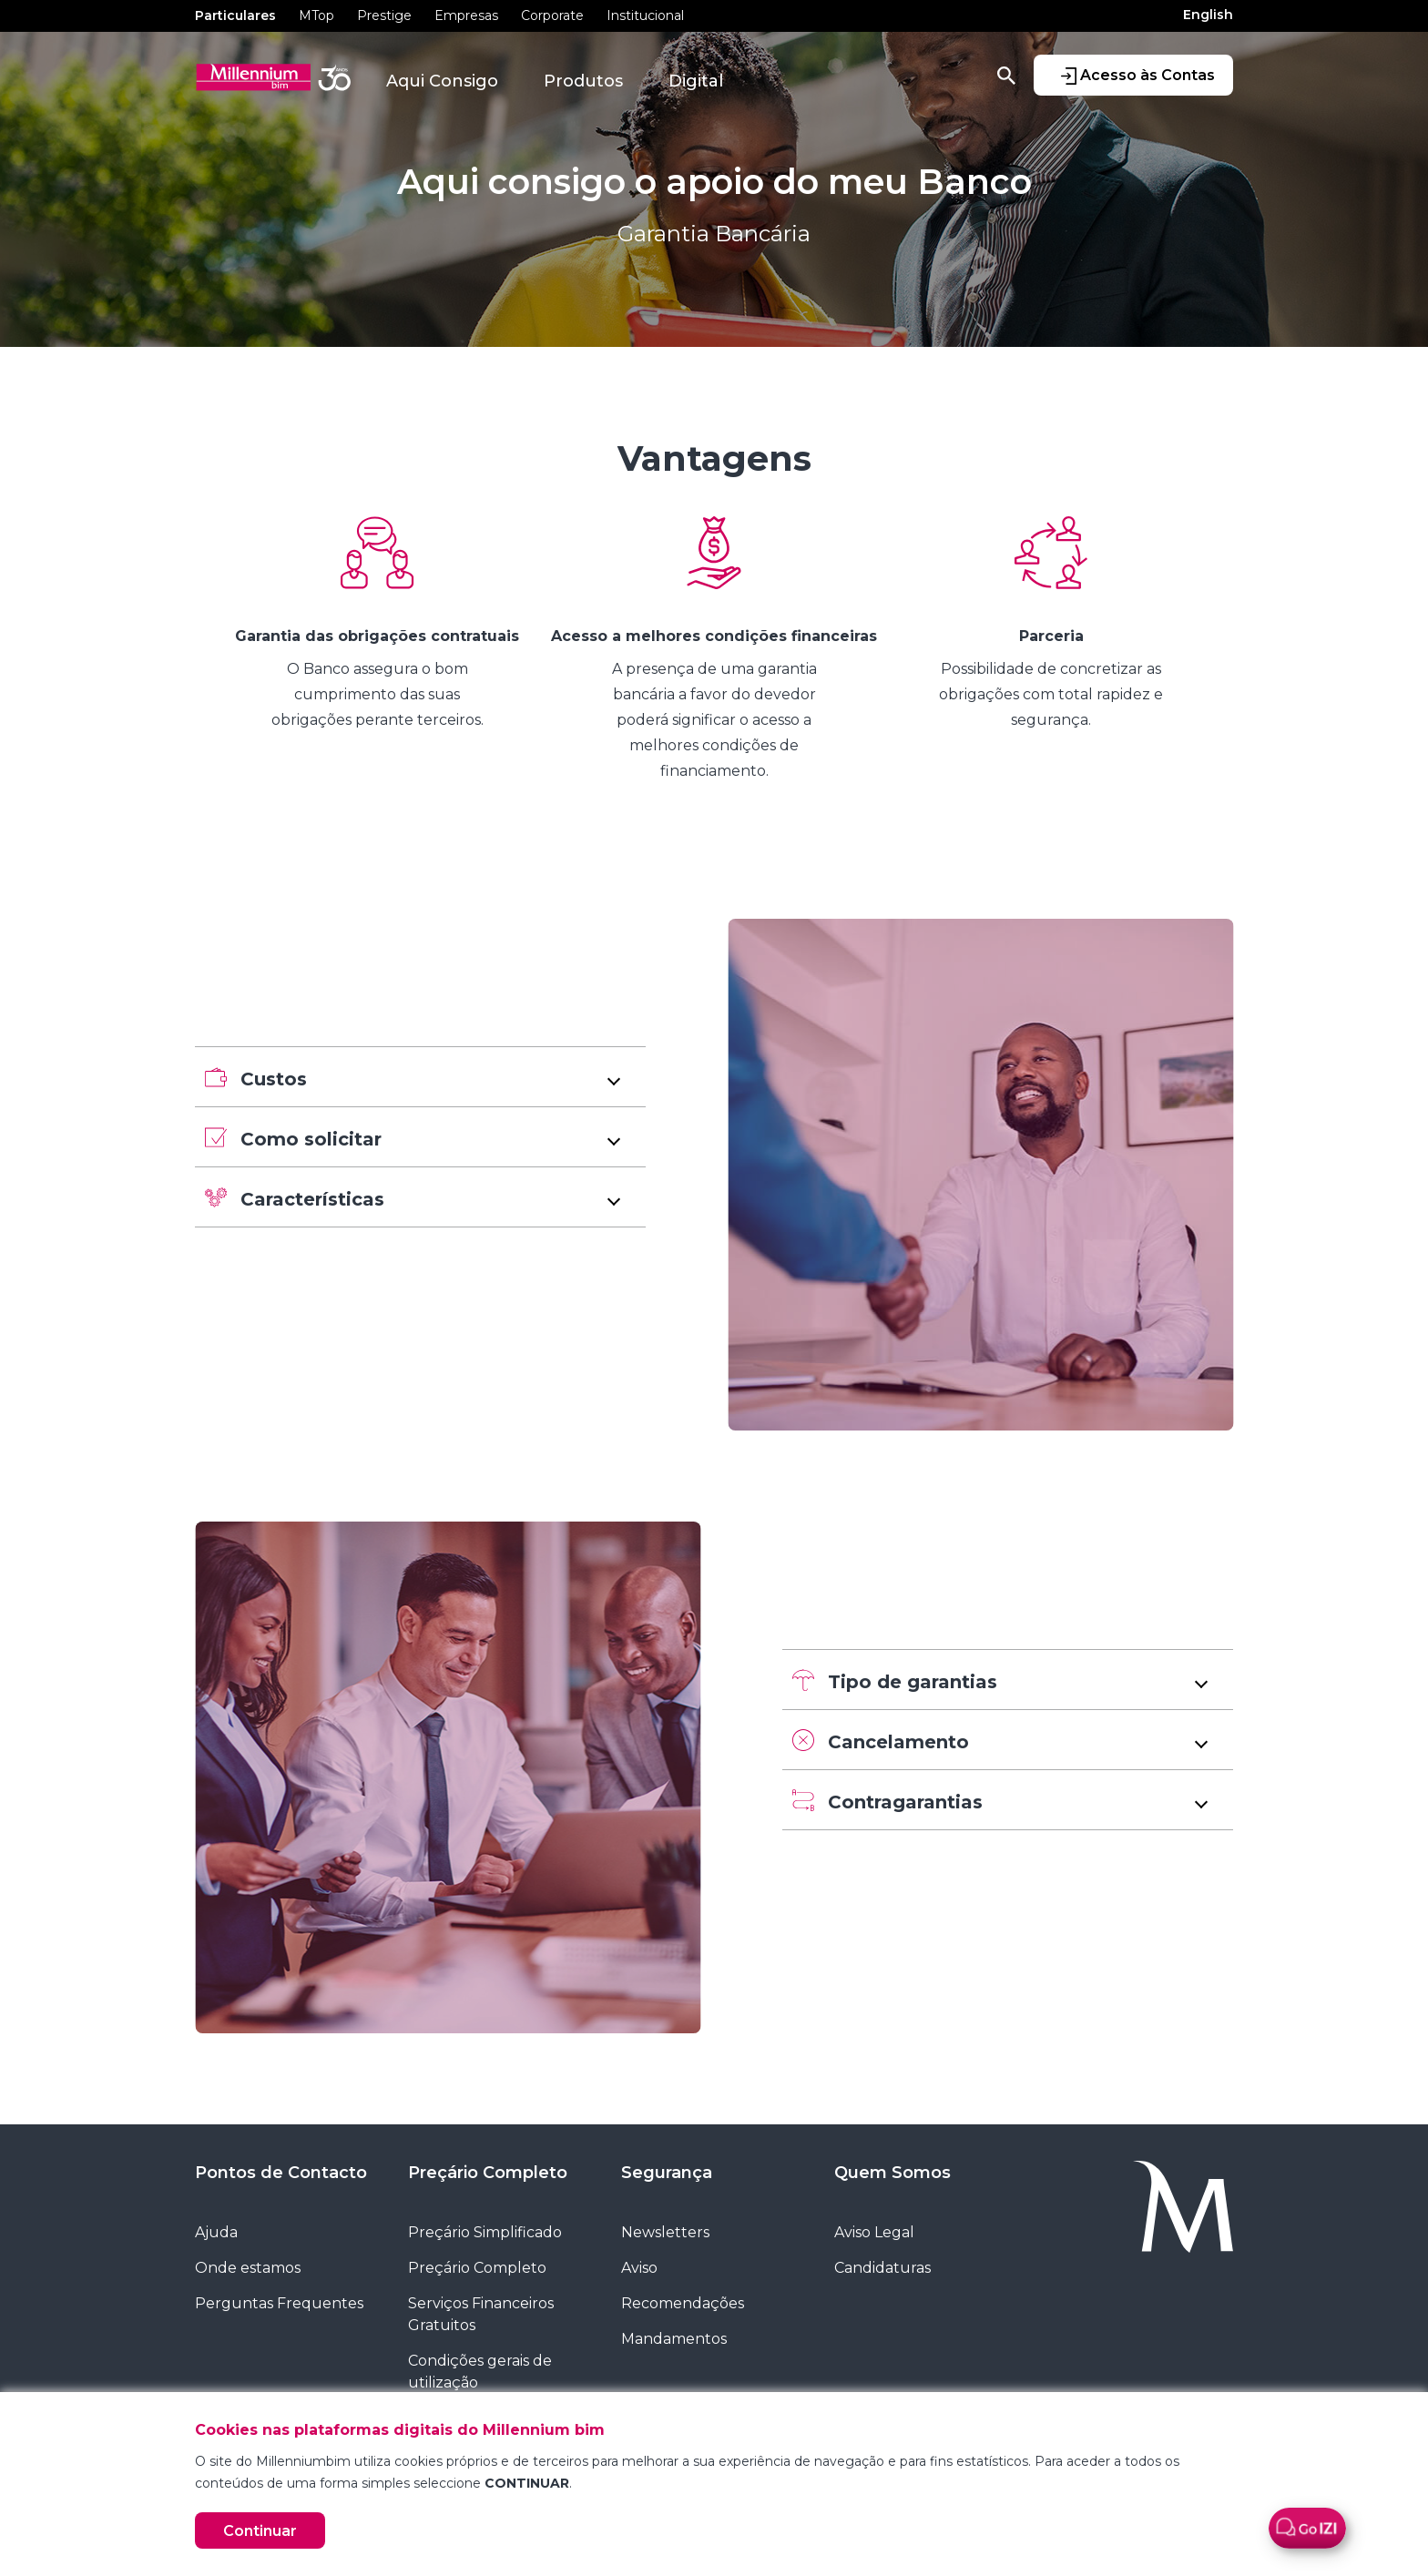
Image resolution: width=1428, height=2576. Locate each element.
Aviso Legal (874, 2232)
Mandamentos (674, 2338)
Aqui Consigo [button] (442, 81)
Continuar (260, 2531)
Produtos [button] (583, 81)
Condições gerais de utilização (480, 2371)
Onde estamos (248, 2267)
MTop (316, 15)
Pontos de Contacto (281, 2173)
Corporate (552, 15)
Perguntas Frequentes (279, 2303)
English (1208, 14)
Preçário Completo (487, 2173)
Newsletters (665, 2232)
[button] (420, 1076)
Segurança (666, 2173)
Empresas (466, 15)
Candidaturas (882, 2267)
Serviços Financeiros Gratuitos (481, 2314)
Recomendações (682, 2303)
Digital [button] (695, 81)
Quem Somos (892, 2173)
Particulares (235, 15)
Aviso (639, 2267)
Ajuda (216, 2232)
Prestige (384, 15)
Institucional (645, 15)
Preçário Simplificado (485, 2232)
